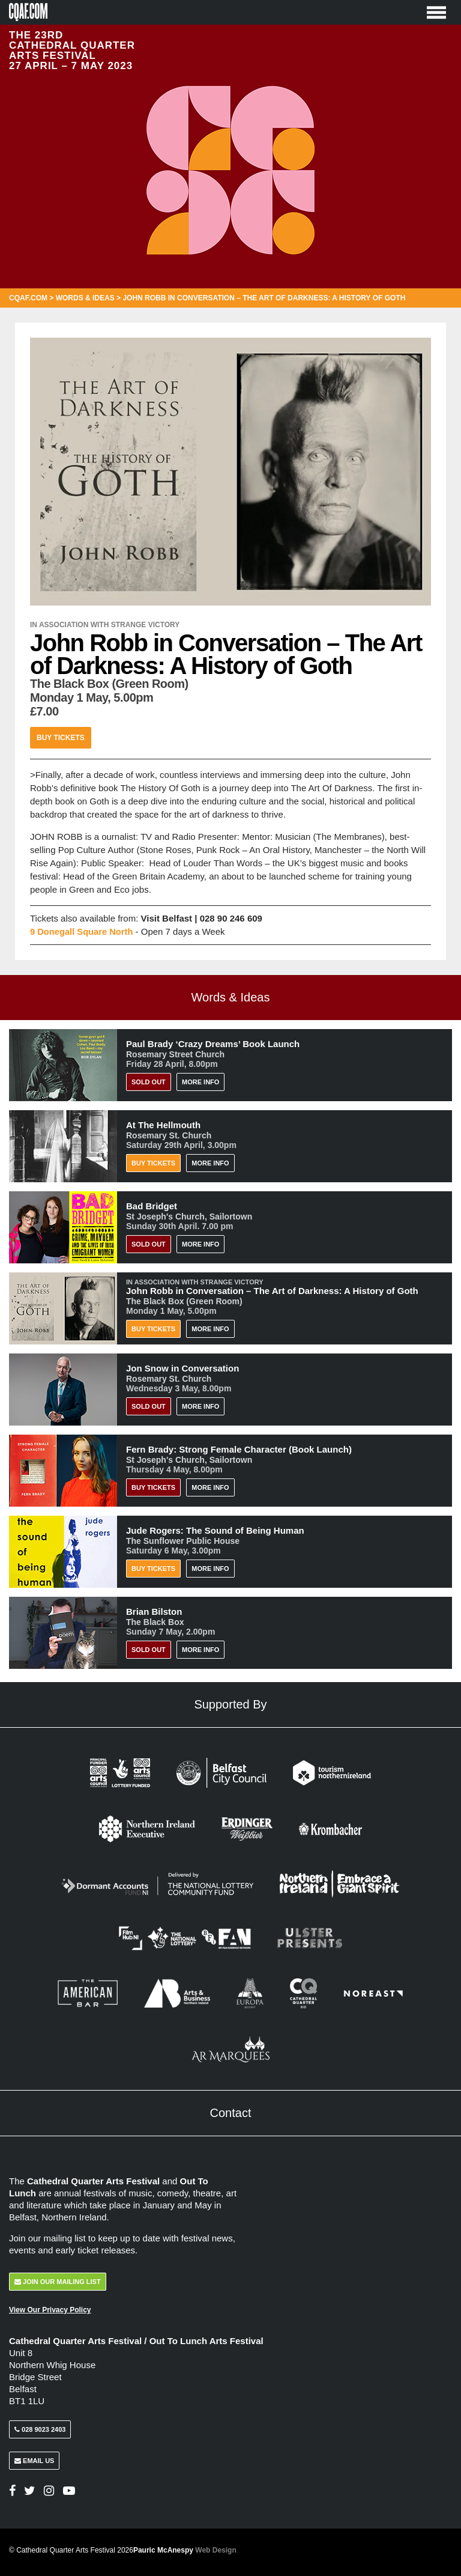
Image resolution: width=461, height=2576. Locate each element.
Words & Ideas (85, 298)
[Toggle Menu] (436, 11)
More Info (200, 1081)
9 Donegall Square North (82, 931)
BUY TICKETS (153, 1486)
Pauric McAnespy (185, 2548)
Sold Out (148, 1081)
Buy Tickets (61, 737)
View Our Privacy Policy (50, 2308)
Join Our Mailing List (57, 2280)
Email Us (34, 2458)
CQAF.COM (28, 298)
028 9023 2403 (39, 2427)
